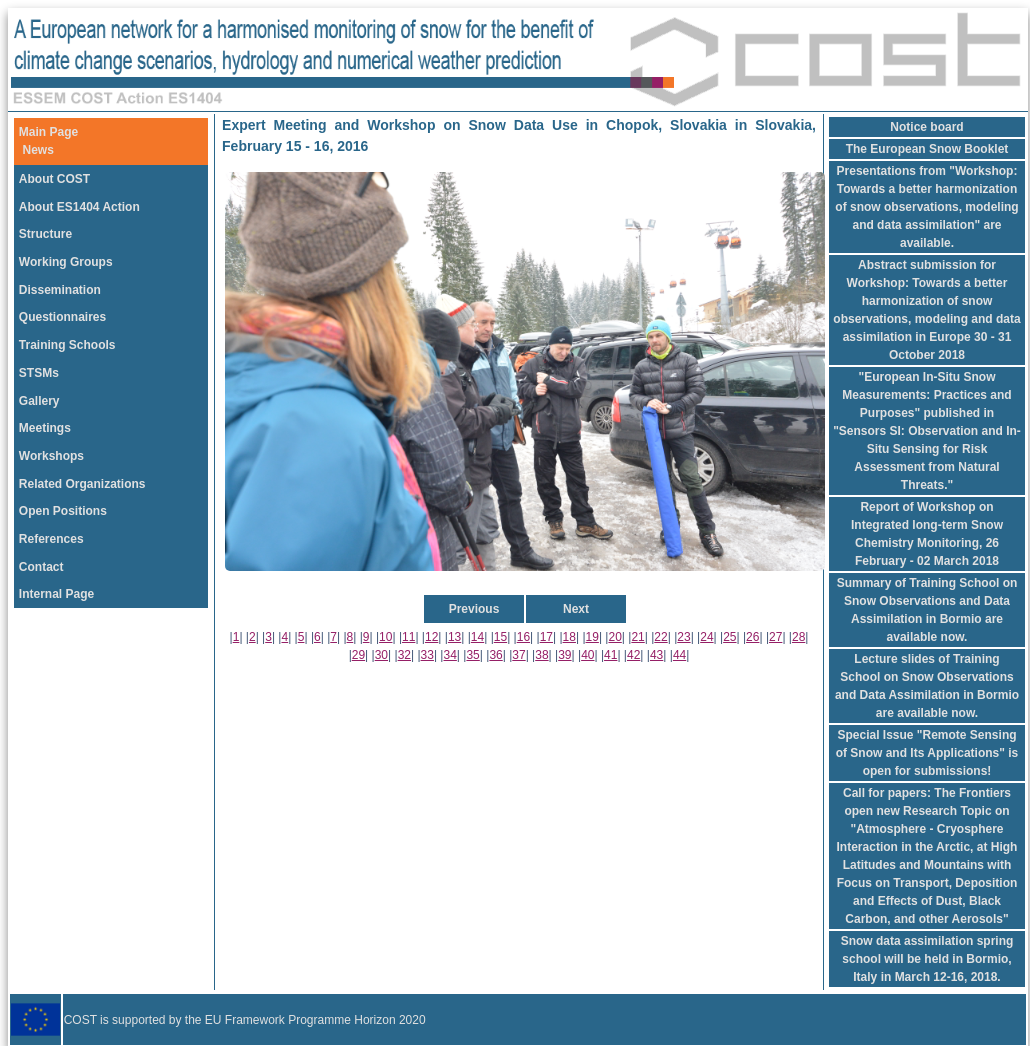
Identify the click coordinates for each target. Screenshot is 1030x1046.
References (51, 539)
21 (637, 637)
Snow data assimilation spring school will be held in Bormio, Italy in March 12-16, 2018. (927, 959)
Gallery (39, 401)
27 (775, 637)
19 (592, 637)
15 (500, 637)
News (38, 150)
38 (541, 655)
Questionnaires (62, 317)
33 (427, 655)
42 (633, 655)
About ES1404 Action (79, 207)
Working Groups (66, 262)
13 (454, 637)
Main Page (48, 132)
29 (358, 655)
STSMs (39, 373)
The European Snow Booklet (927, 149)
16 (523, 637)
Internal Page (56, 594)
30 (381, 655)
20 (614, 637)
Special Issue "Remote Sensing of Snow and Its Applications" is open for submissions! (927, 753)
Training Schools (67, 345)
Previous (474, 609)
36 (495, 655)
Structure (45, 234)
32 (404, 655)
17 (546, 637)
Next (576, 609)
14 (477, 637)
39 (564, 655)
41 (610, 655)
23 (683, 637)
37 (518, 655)
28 (798, 637)
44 (679, 655)
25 (729, 637)
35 (472, 655)
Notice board (926, 127)
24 (706, 637)
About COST (54, 179)
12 (431, 637)
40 (587, 655)
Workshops (51, 456)
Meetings (45, 428)
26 (752, 637)
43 (656, 655)
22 (660, 637)
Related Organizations (82, 484)
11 (408, 637)
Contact (41, 567)
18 (569, 637)
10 (385, 637)
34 (450, 655)
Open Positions (63, 511)
